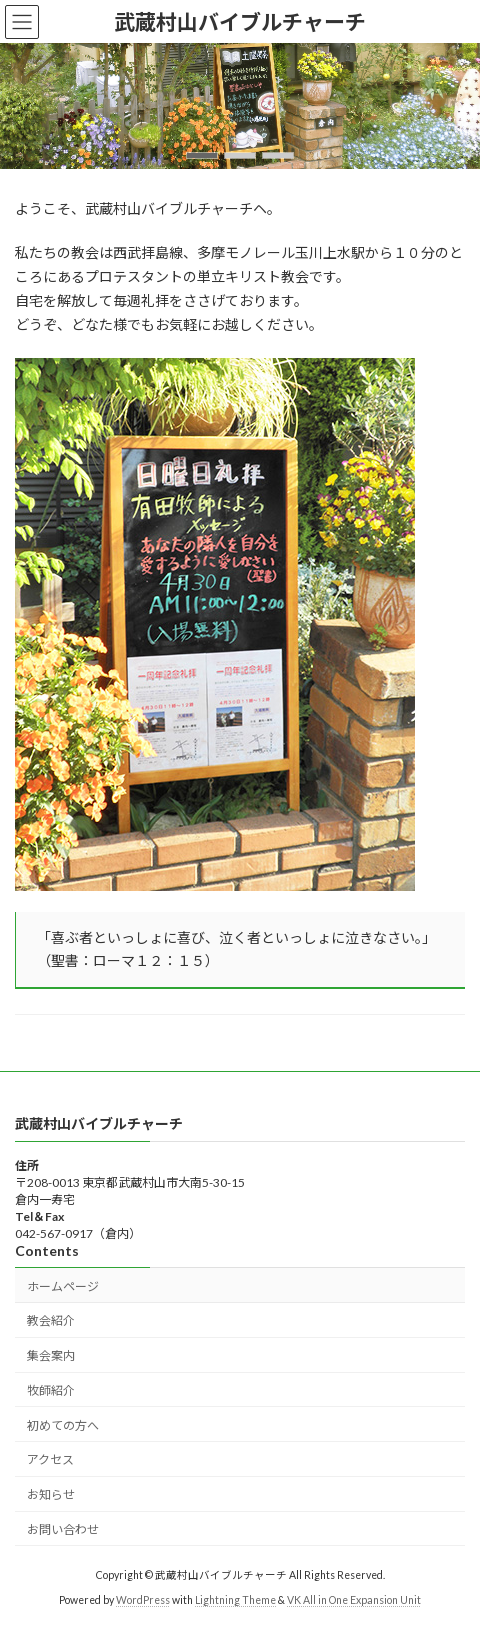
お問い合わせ (63, 1529)
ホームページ (63, 1285)
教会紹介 (51, 1320)
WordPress (143, 1600)
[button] (202, 155)
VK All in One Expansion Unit (354, 1600)
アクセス (50, 1459)
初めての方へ (63, 1424)
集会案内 (51, 1355)
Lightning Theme (235, 1600)
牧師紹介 (51, 1390)
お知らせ (51, 1494)
